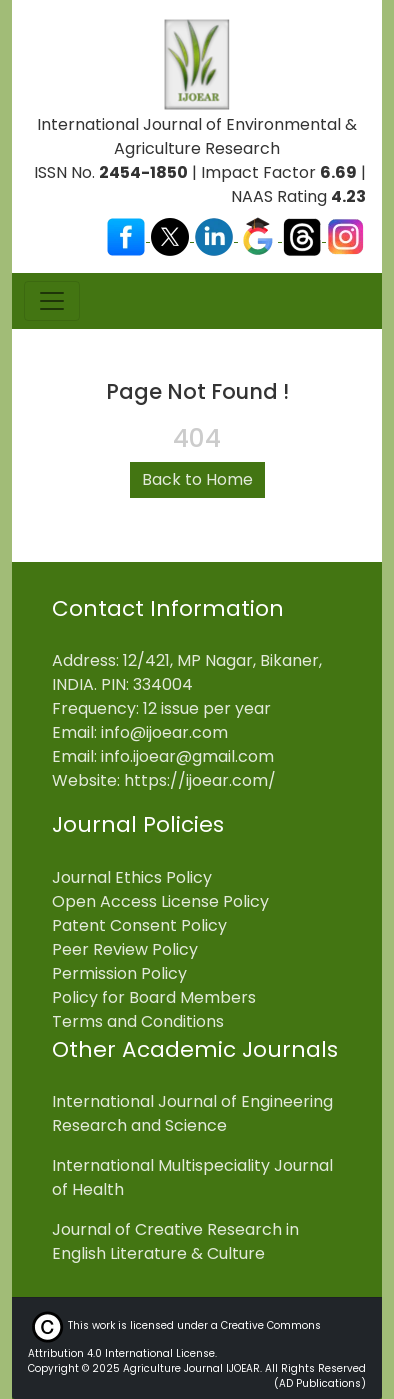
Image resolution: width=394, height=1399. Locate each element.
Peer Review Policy (125, 949)
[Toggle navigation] (52, 301)
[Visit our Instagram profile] (346, 235)
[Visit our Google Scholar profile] (260, 235)
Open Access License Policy (160, 901)
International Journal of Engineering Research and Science (192, 1113)
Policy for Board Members (154, 997)
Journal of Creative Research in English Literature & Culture (175, 1241)
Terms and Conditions (138, 1021)
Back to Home (197, 479)
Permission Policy (119, 973)
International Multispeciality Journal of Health (192, 1177)
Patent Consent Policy (139, 925)
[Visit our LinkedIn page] (216, 235)
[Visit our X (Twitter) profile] (172, 235)
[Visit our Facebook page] (128, 235)
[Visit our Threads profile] (304, 235)
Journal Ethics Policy (132, 877)
